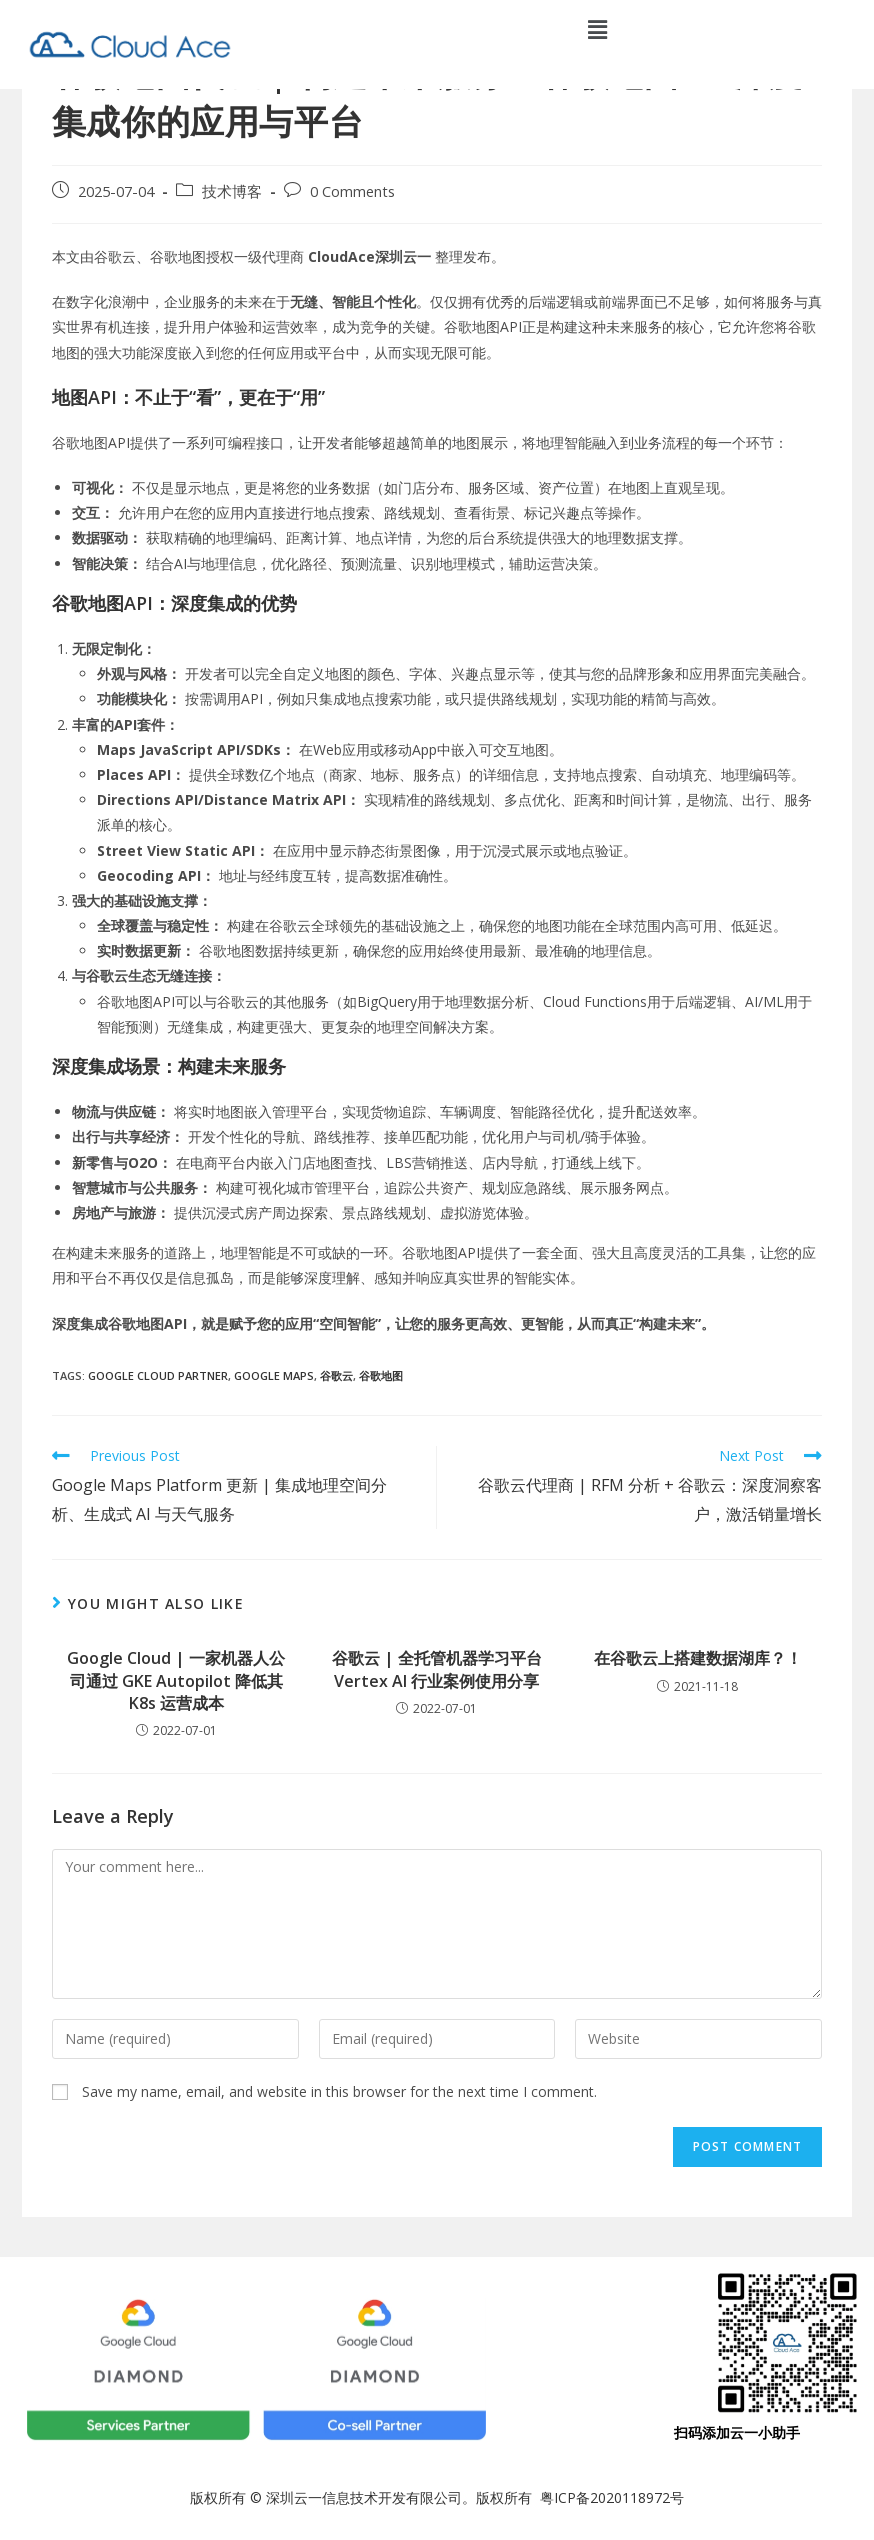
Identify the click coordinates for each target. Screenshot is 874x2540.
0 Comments (352, 191)
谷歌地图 (381, 1375)
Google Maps (274, 1375)
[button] (598, 29)
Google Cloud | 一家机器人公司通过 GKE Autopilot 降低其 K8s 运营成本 (176, 1680)
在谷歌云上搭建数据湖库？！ (698, 1658)
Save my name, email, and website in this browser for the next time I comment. (339, 2091)
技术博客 (232, 191)
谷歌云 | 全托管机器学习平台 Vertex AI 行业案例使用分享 (437, 1669)
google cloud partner (158, 1375)
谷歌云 (336, 1375)
